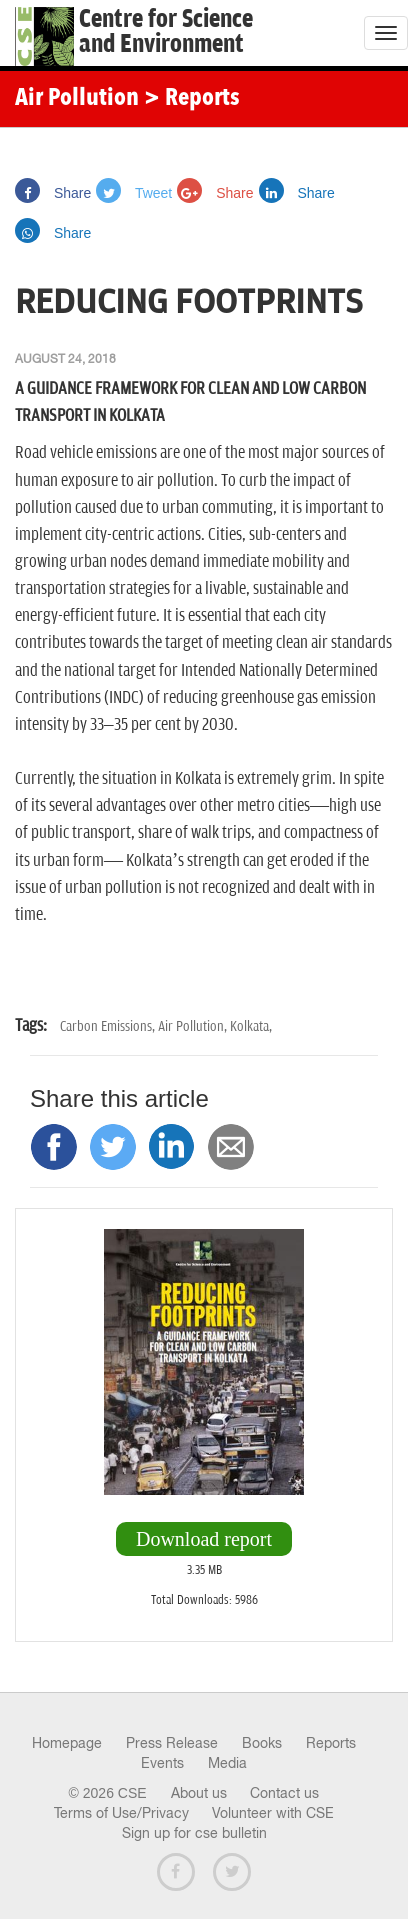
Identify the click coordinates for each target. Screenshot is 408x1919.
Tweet (134, 193)
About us (199, 1793)
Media (227, 1763)
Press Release (172, 1743)
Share (53, 193)
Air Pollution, (194, 1026)
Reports (331, 1743)
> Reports (192, 99)
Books (262, 1743)
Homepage (67, 1743)
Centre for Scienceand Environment (166, 32)
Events (162, 1763)
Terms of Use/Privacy (121, 1813)
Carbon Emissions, (109, 1026)
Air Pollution (77, 99)
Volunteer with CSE (273, 1813)
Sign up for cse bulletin (194, 1833)
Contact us (284, 1793)
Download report (204, 1539)
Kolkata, (251, 1026)
